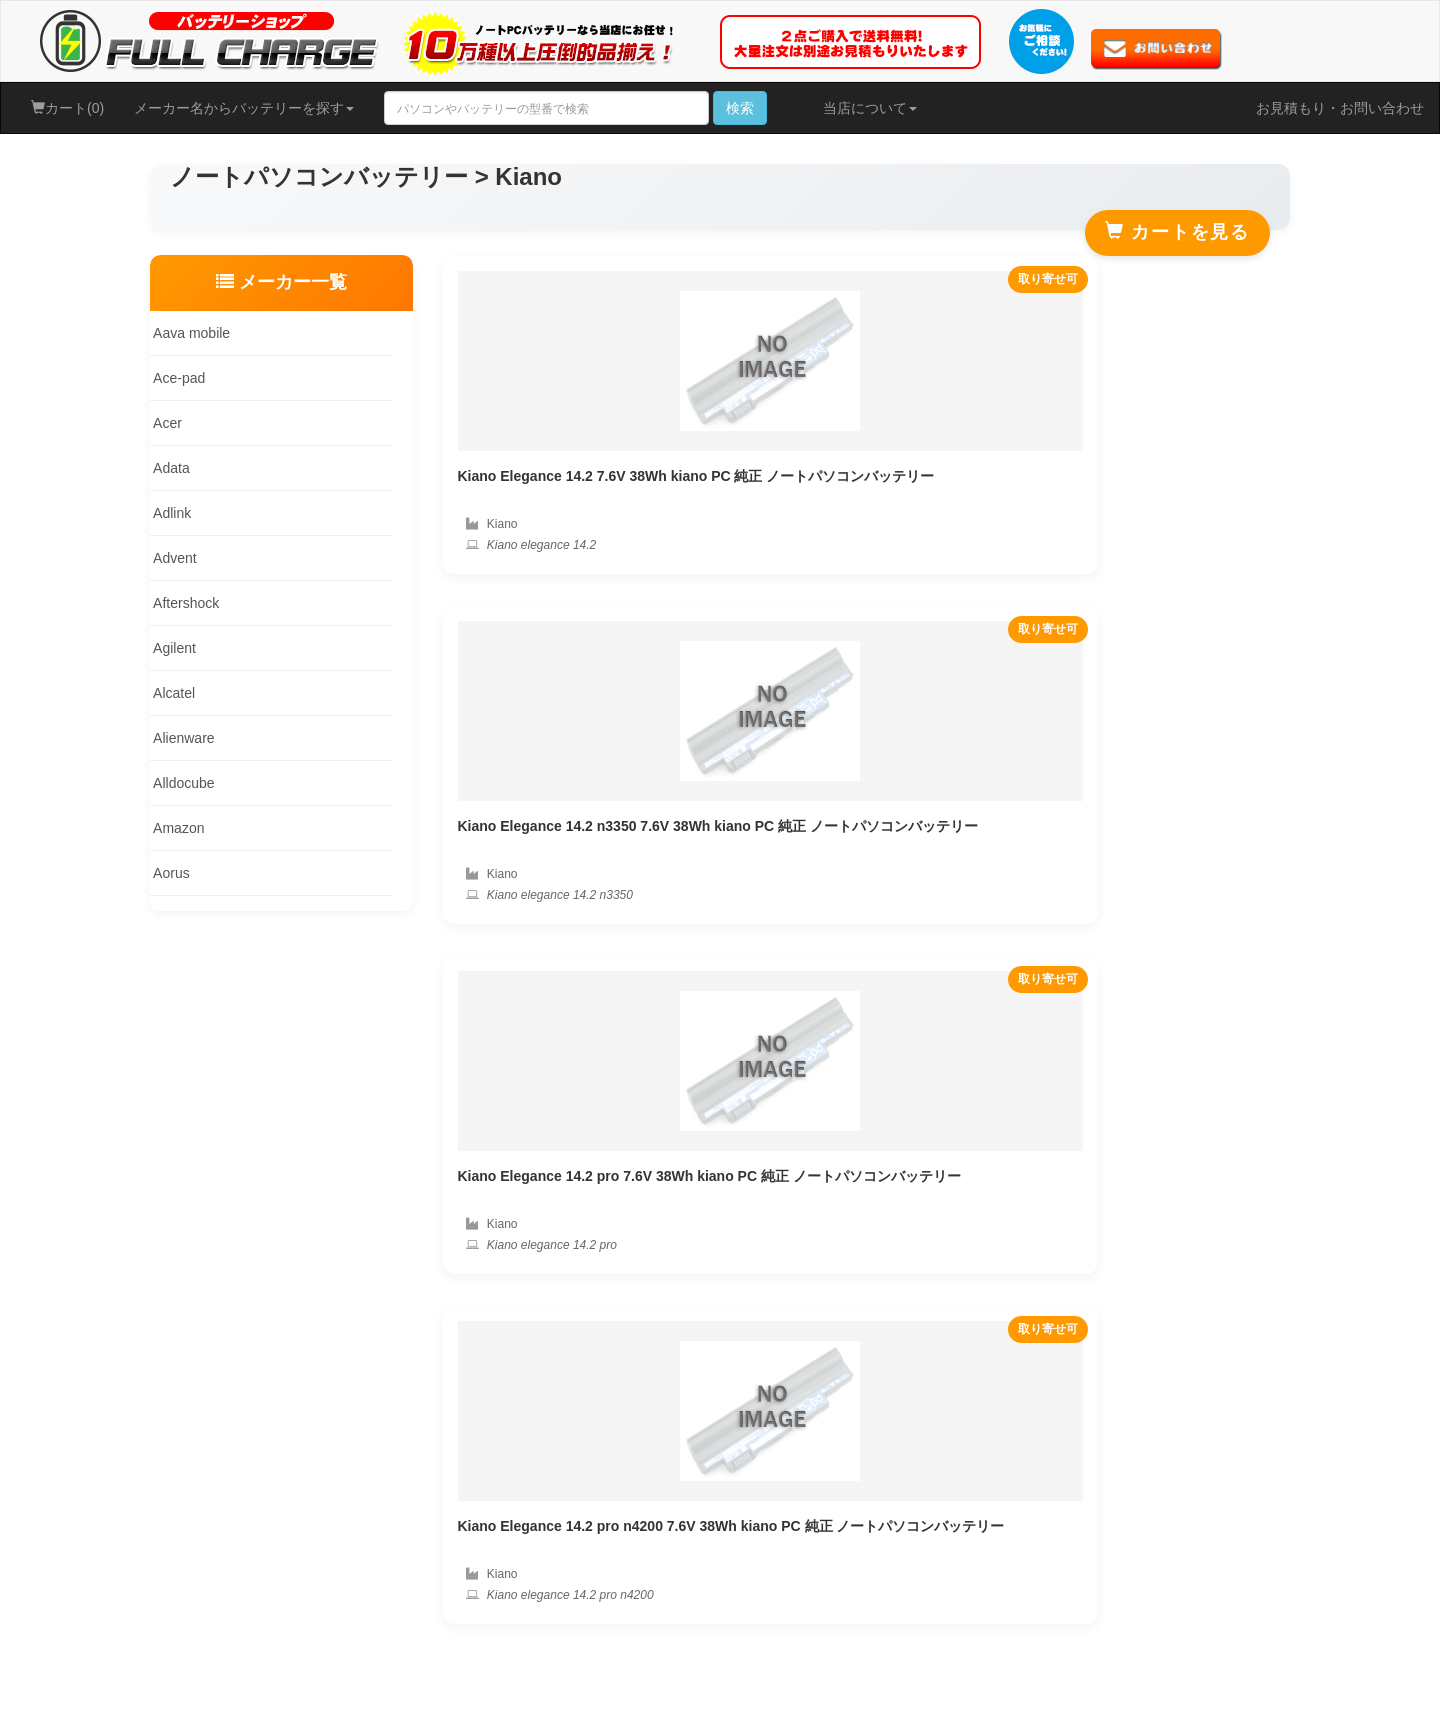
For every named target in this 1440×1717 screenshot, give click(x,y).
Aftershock (182, 603)
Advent (171, 558)
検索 (740, 108)
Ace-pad (175, 378)
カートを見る (1177, 231)
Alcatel (170, 693)
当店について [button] (870, 108)
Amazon (174, 828)
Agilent (170, 648)
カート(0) (67, 108)
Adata (167, 468)
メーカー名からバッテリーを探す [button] (244, 108)
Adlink (168, 513)
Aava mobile (187, 333)
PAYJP (1291, 1165)
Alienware (180, 738)
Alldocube (180, 783)
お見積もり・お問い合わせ (1340, 108)
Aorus (167, 873)
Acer (163, 423)
